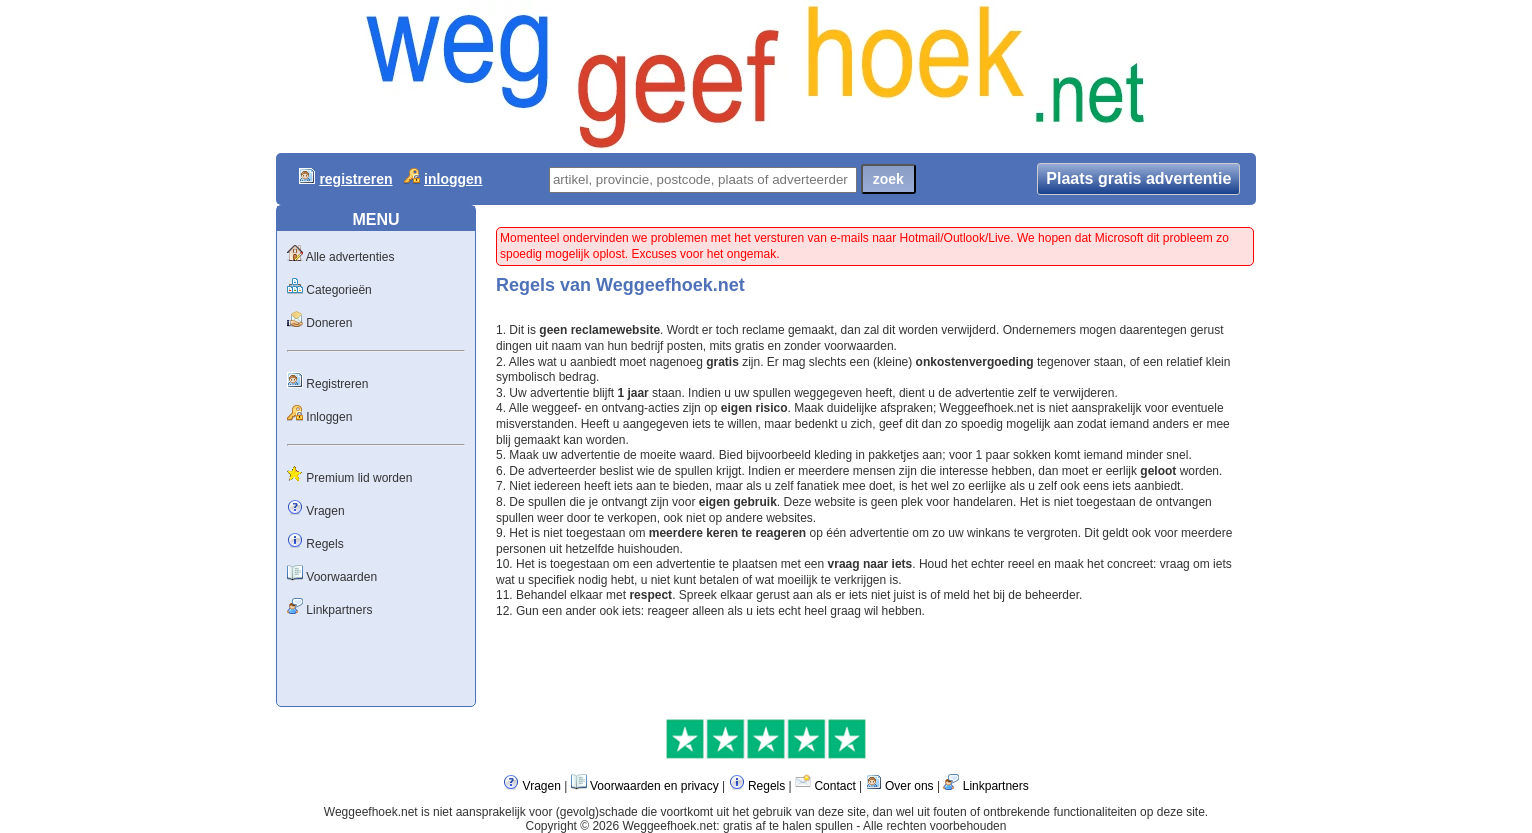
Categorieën (338, 290)
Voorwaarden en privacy (654, 786)
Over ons (909, 786)
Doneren (329, 323)
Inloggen (329, 417)
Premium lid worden (359, 478)
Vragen (325, 511)
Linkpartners (339, 610)
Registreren (337, 384)
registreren (355, 179)
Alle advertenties (350, 257)
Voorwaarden (341, 577)
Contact (834, 786)
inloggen (453, 179)
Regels (324, 544)
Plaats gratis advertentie (1138, 178)
